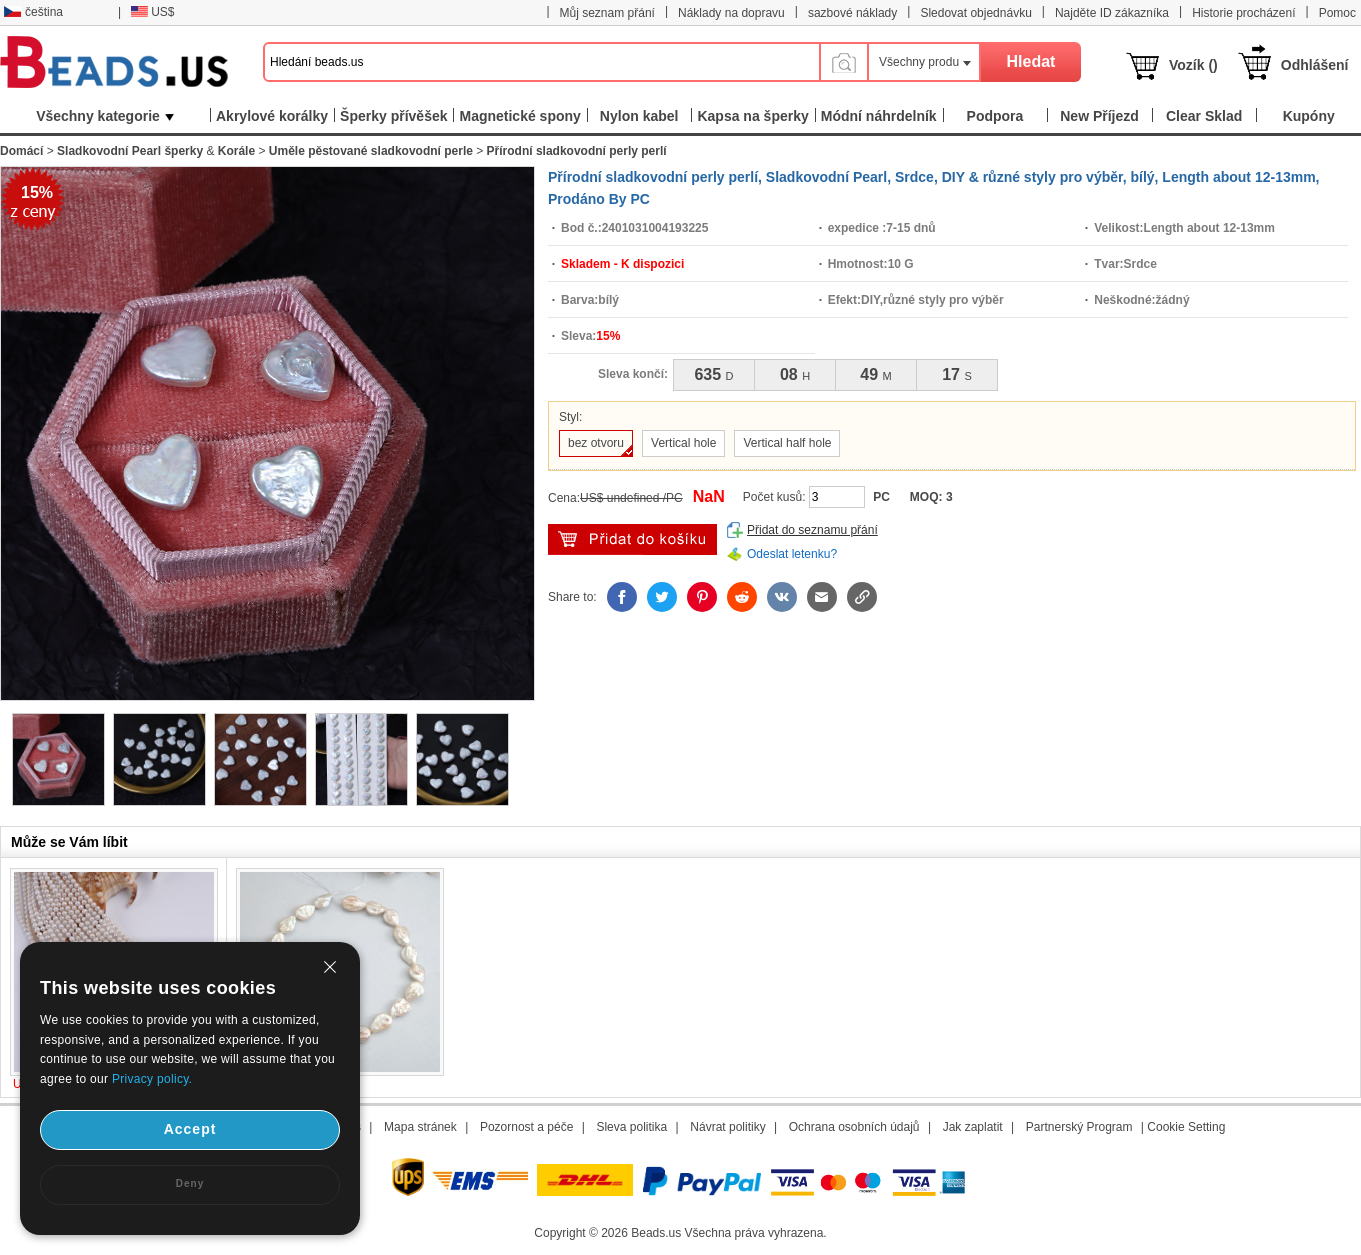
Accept (190, 1129)
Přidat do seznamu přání (812, 530)
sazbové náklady (852, 13)
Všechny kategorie (105, 116)
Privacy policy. (152, 1079)
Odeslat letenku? (792, 554)
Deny (190, 1183)
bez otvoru (596, 443)
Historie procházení (1243, 13)
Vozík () (1193, 65)
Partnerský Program (1079, 1127)
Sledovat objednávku (975, 13)
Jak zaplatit (973, 1127)
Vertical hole (683, 443)
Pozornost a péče (526, 1127)
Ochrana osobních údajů (854, 1127)
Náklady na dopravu (731, 13)
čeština (33, 12)
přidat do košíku (632, 539)
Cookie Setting (1186, 1127)
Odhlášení (1315, 65)
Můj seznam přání (607, 13)
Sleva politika (631, 1127)
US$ (152, 12)
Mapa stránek (420, 1127)
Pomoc (1337, 13)
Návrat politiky (727, 1127)
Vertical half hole (787, 443)
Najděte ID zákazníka (1112, 13)
